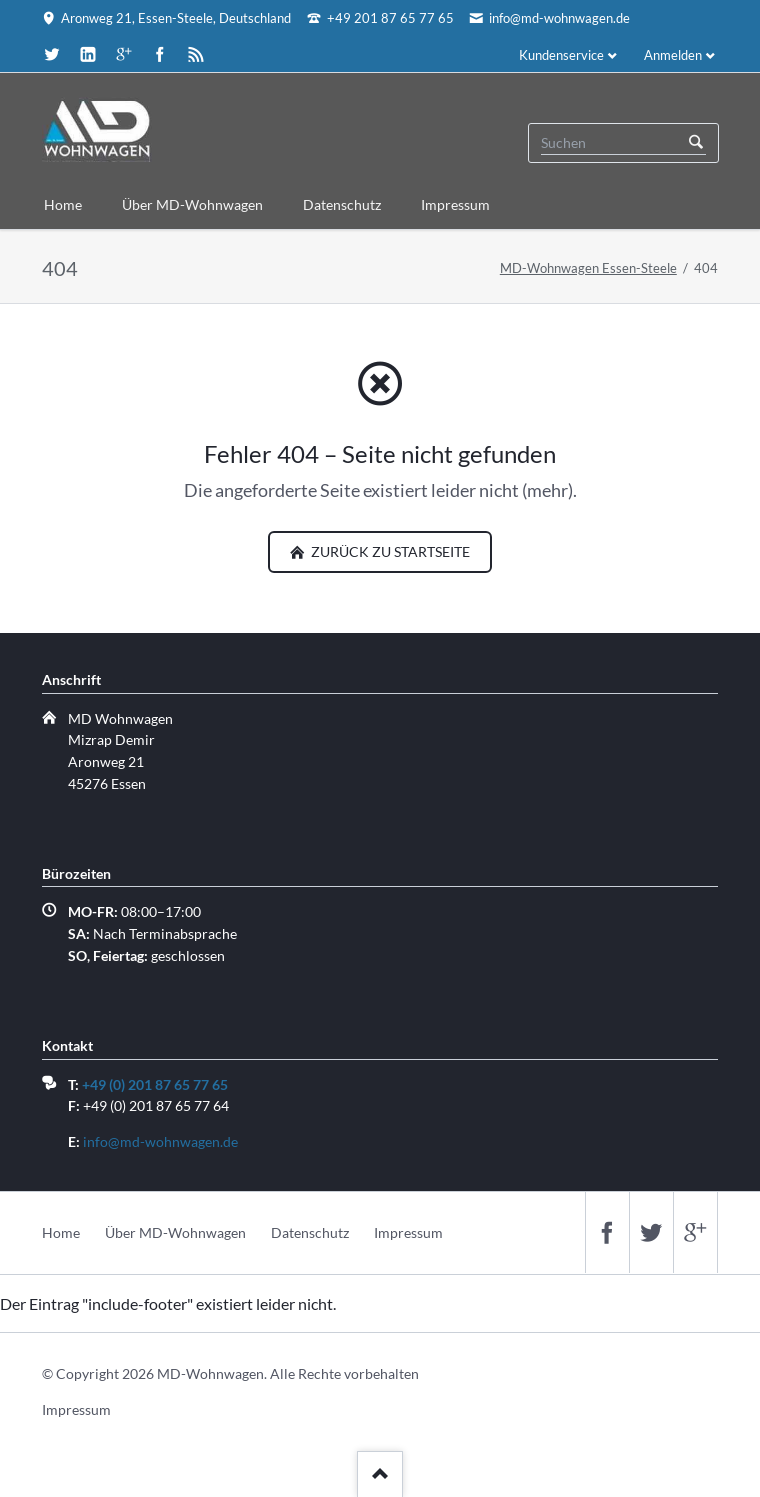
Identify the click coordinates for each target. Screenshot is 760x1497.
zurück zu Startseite (389, 551)
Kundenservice (561, 55)
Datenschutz (310, 1232)
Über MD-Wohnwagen (175, 1232)
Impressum (408, 1232)
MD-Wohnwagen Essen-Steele (588, 268)
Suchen (696, 143)
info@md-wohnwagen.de (160, 1141)
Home (61, 1232)
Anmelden (673, 55)
